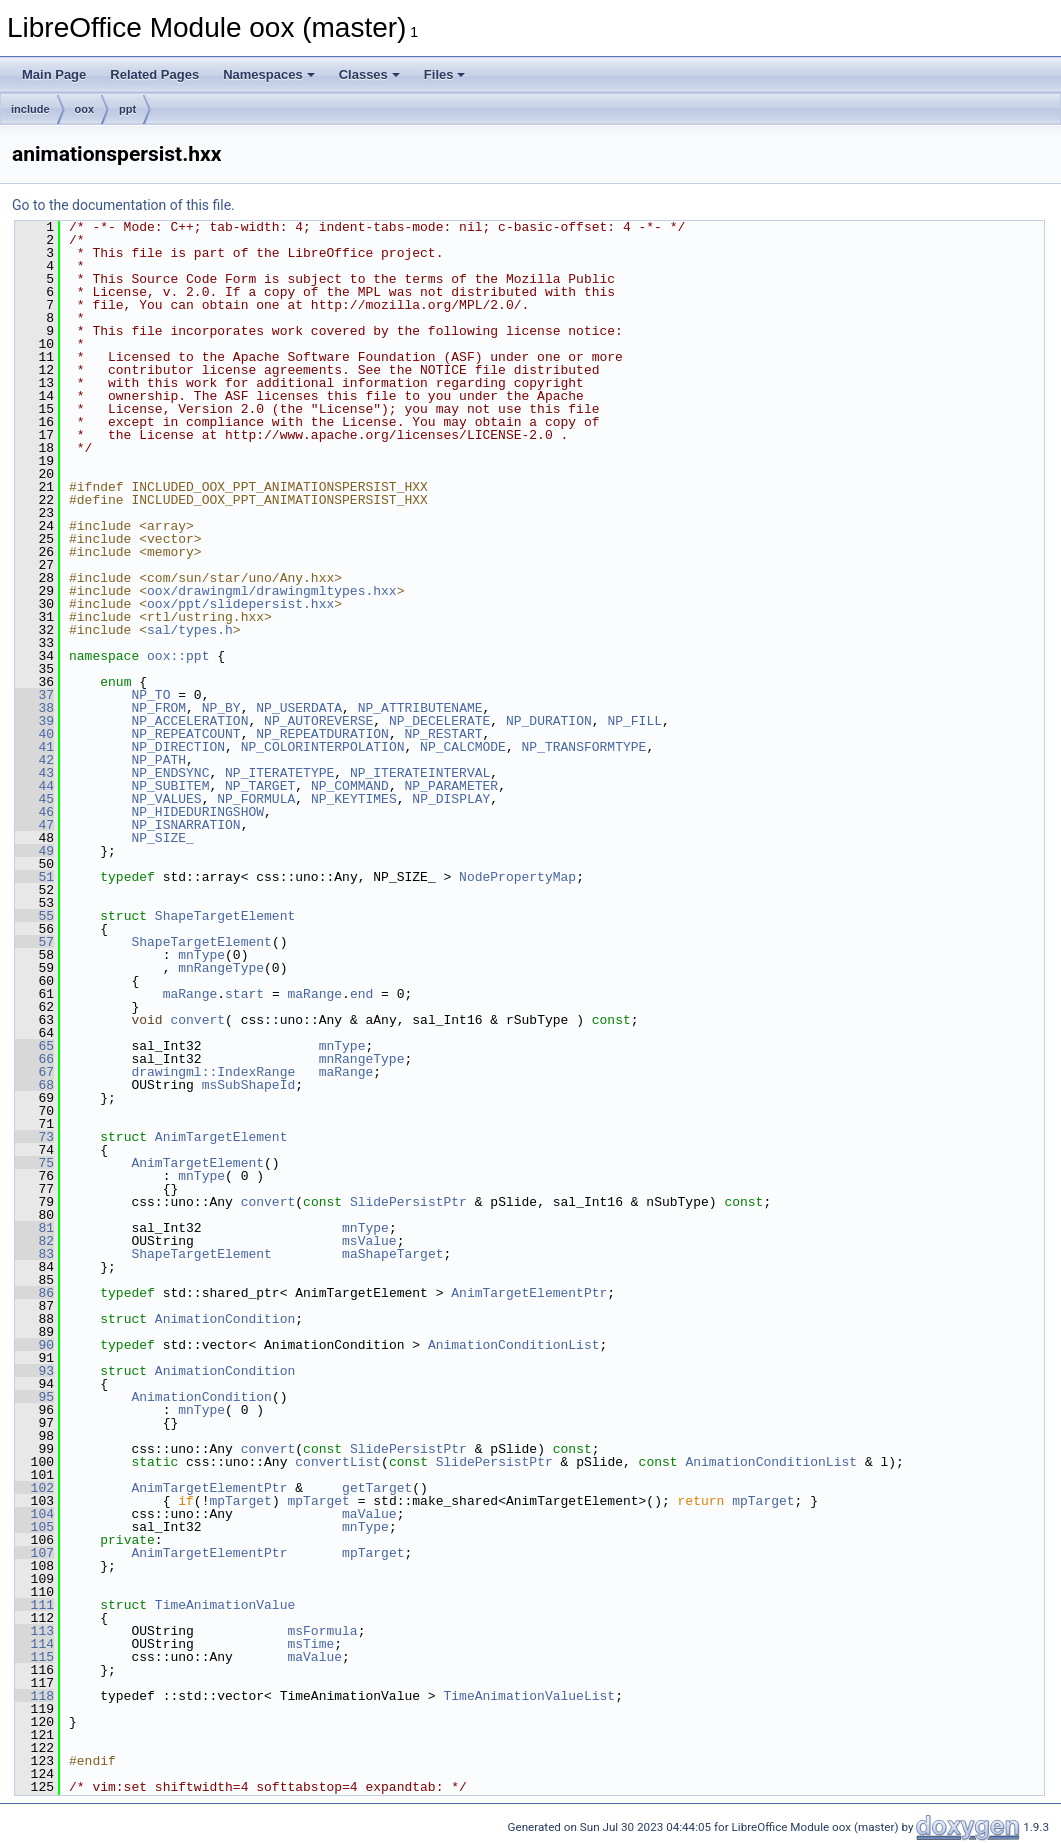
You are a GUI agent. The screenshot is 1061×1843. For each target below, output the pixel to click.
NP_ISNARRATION (185, 825)
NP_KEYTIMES (354, 799)
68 (34, 1085)
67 (34, 1072)
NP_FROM (158, 708)
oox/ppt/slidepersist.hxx (240, 604)
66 (34, 1059)
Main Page (54, 74)
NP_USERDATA (299, 708)
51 (34, 877)
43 (34, 773)
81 (34, 1228)
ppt (127, 109)
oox (85, 109)
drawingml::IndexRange (213, 1072)
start (244, 994)
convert (197, 1020)
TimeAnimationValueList (529, 1696)
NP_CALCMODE (463, 747)
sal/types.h (190, 630)
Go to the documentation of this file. (123, 205)
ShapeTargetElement (225, 916)
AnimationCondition (225, 1319)
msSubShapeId (249, 1085)
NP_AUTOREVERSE (318, 721)
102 (34, 1488)
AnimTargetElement (221, 1137)
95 (34, 1397)
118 (34, 1696)
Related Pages (154, 74)
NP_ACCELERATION (189, 721)
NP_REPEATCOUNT (185, 734)
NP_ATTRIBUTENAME (420, 708)
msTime (310, 1644)
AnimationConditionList (514, 1345)
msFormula (322, 1631)
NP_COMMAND (350, 786)
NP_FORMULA (256, 799)
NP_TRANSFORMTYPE (583, 747)
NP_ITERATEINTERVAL (420, 773)
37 (34, 695)
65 (34, 1046)
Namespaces (269, 74)
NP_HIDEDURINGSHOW (197, 812)
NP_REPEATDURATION (322, 734)
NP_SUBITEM (170, 786)
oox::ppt (178, 656)
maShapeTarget (392, 1254)
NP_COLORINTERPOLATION (323, 747)
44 (34, 786)
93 (34, 1371)
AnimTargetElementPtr (529, 1293)
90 (34, 1345)
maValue (369, 1514)
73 (34, 1137)
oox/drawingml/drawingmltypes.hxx (272, 591)
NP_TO (150, 695)
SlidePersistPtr (408, 1202)
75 (34, 1163)
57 (34, 942)
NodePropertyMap (517, 877)
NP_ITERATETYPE (279, 773)
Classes (369, 74)
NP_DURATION (549, 721)
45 (34, 799)
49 (34, 851)
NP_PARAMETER (451, 786)
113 (34, 1631)
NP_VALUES (166, 799)
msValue (369, 1241)
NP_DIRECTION (178, 747)
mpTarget (240, 1501)
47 (34, 825)
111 (34, 1605)
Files (445, 74)
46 (34, 812)
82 (34, 1241)
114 (34, 1644)
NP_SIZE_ (162, 838)
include (30, 109)
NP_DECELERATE (439, 721)
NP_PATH (158, 760)
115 (34, 1657)
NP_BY (221, 708)
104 (34, 1514)
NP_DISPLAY (451, 799)
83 (34, 1254)
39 (34, 721)
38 (34, 708)
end (361, 994)
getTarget (377, 1488)
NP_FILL (634, 721)
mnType (201, 955)
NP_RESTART (443, 734)
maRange (190, 994)
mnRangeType (221, 968)
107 (34, 1553)
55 (34, 916)
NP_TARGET (260, 786)
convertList (338, 1462)
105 (34, 1527)
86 (34, 1293)
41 (34, 747)
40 (34, 734)
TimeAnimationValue (225, 1605)
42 (34, 760)
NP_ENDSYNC (170, 773)
